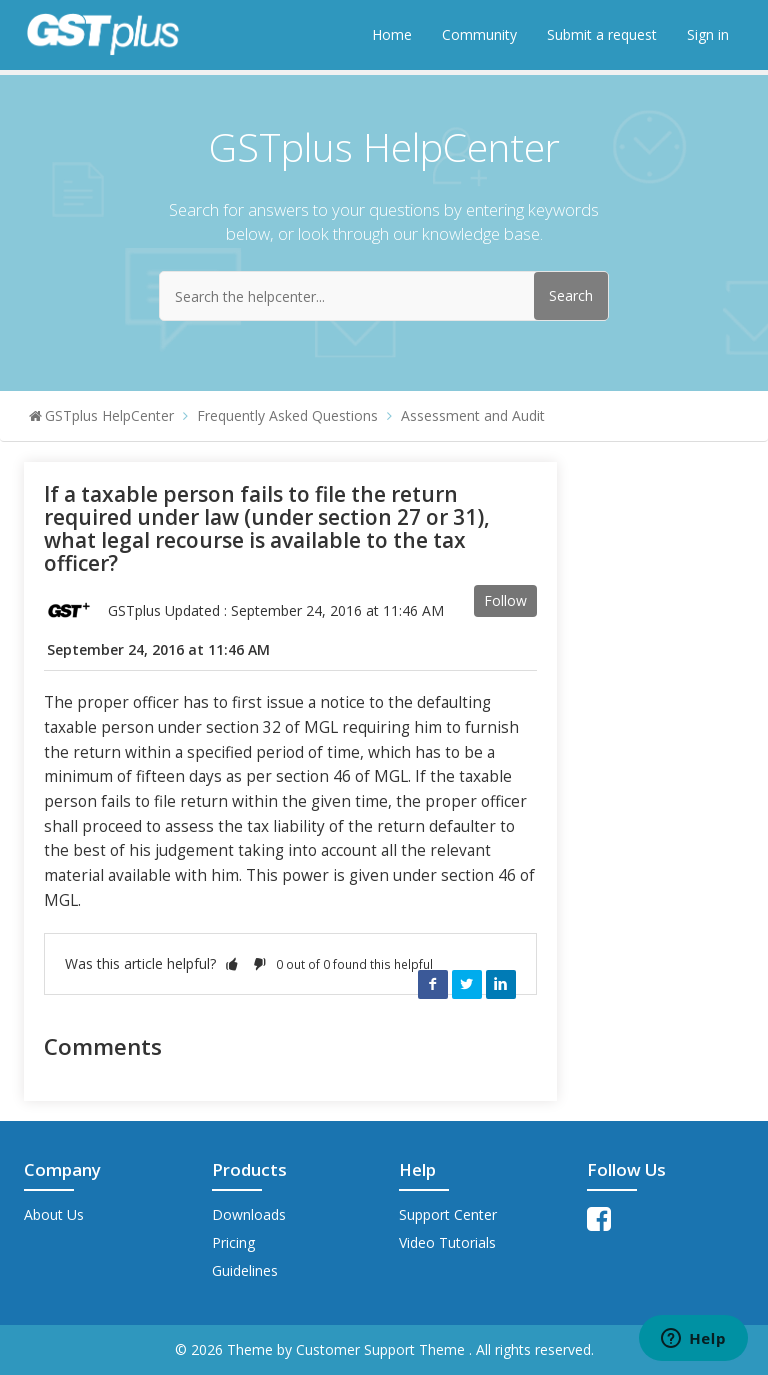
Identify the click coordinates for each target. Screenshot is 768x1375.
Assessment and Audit (473, 415)
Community (479, 34)
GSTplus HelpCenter (109, 415)
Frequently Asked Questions (287, 415)
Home (392, 34)
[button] (232, 963)
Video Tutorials (447, 1242)
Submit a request (602, 34)
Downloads (249, 1214)
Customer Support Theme (382, 1349)
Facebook (433, 984)
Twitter (467, 984)
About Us (54, 1214)
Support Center (448, 1214)
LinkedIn (501, 984)
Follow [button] (505, 600)
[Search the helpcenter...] (384, 296)
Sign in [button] (708, 34)
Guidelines (245, 1270)
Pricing (233, 1242)
